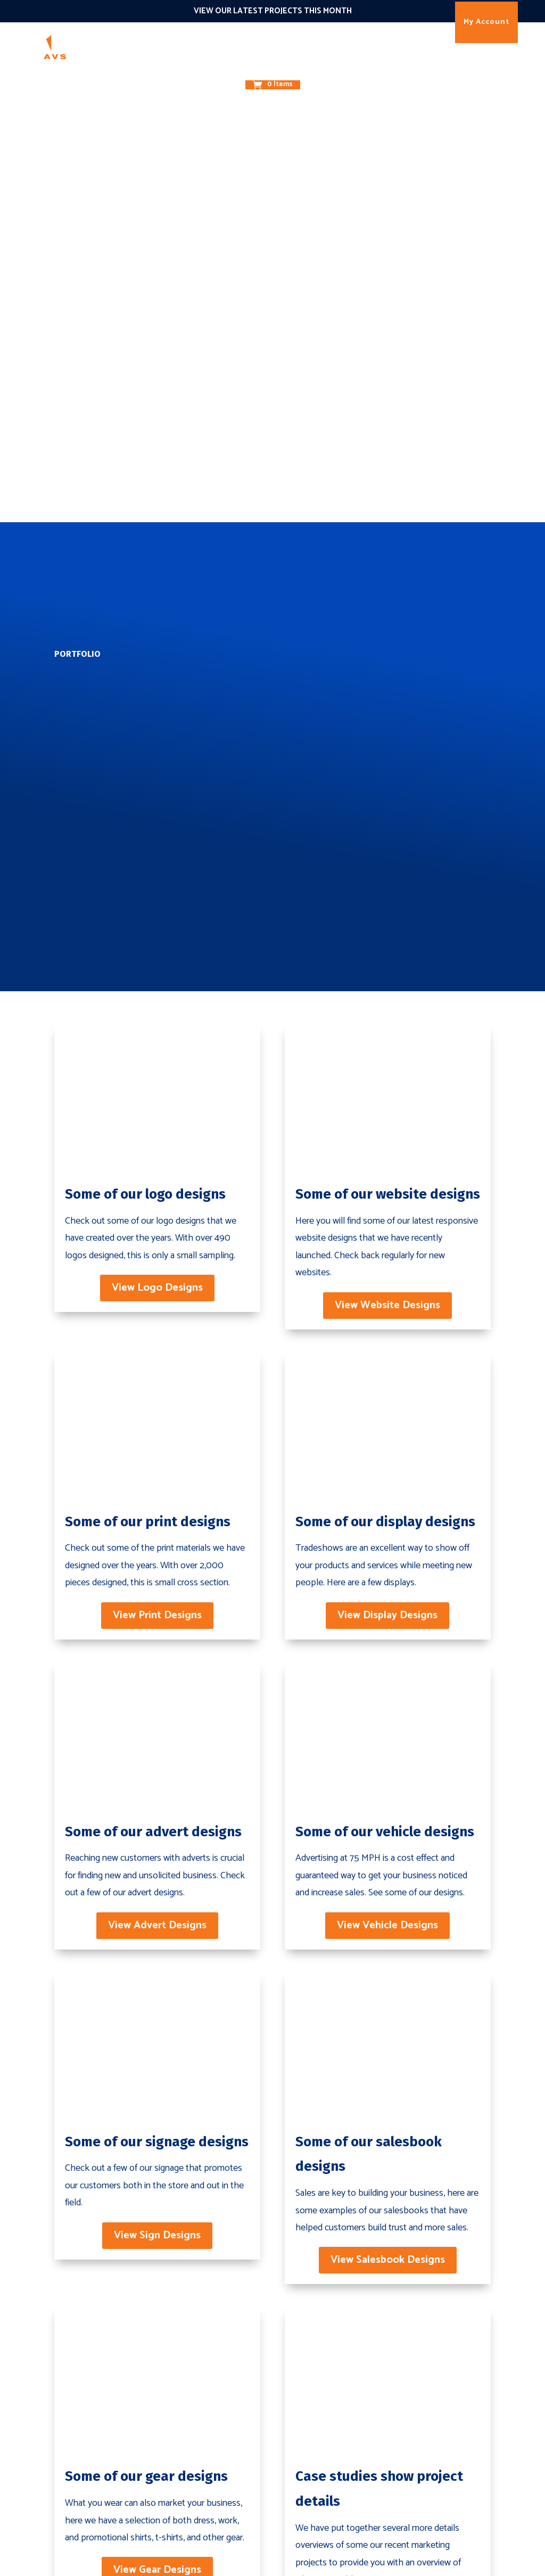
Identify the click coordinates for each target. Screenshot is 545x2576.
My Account (486, 22)
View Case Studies (387, 2114)
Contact (289, 68)
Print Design (260, 2419)
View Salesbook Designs (388, 1762)
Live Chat (344, 2477)
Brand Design (263, 2400)
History (429, 2362)
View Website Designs (387, 806)
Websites (254, 2362)
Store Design (262, 2496)
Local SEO (346, 2362)
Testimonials (441, 2438)
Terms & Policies (449, 2457)
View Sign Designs (157, 1737)
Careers (430, 2419)
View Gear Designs (157, 2072)
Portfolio (433, 2400)
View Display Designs (387, 1116)
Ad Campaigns (354, 2400)
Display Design (265, 2457)
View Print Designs (157, 1116)
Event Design (263, 2477)
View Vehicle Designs (387, 1426)
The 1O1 (337, 45)
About (252, 68)
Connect (297, 45)
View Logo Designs (157, 788)
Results (376, 45)
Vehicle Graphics (269, 2438)
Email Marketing (359, 2457)
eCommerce (260, 2381)
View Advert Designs (157, 1427)
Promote (255, 45)
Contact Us (426, 2220)
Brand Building (176, 2362)
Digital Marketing (181, 2381)
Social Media (351, 2496)
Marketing (173, 45)
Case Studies (441, 2381)
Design (215, 45)
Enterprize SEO (357, 2381)
